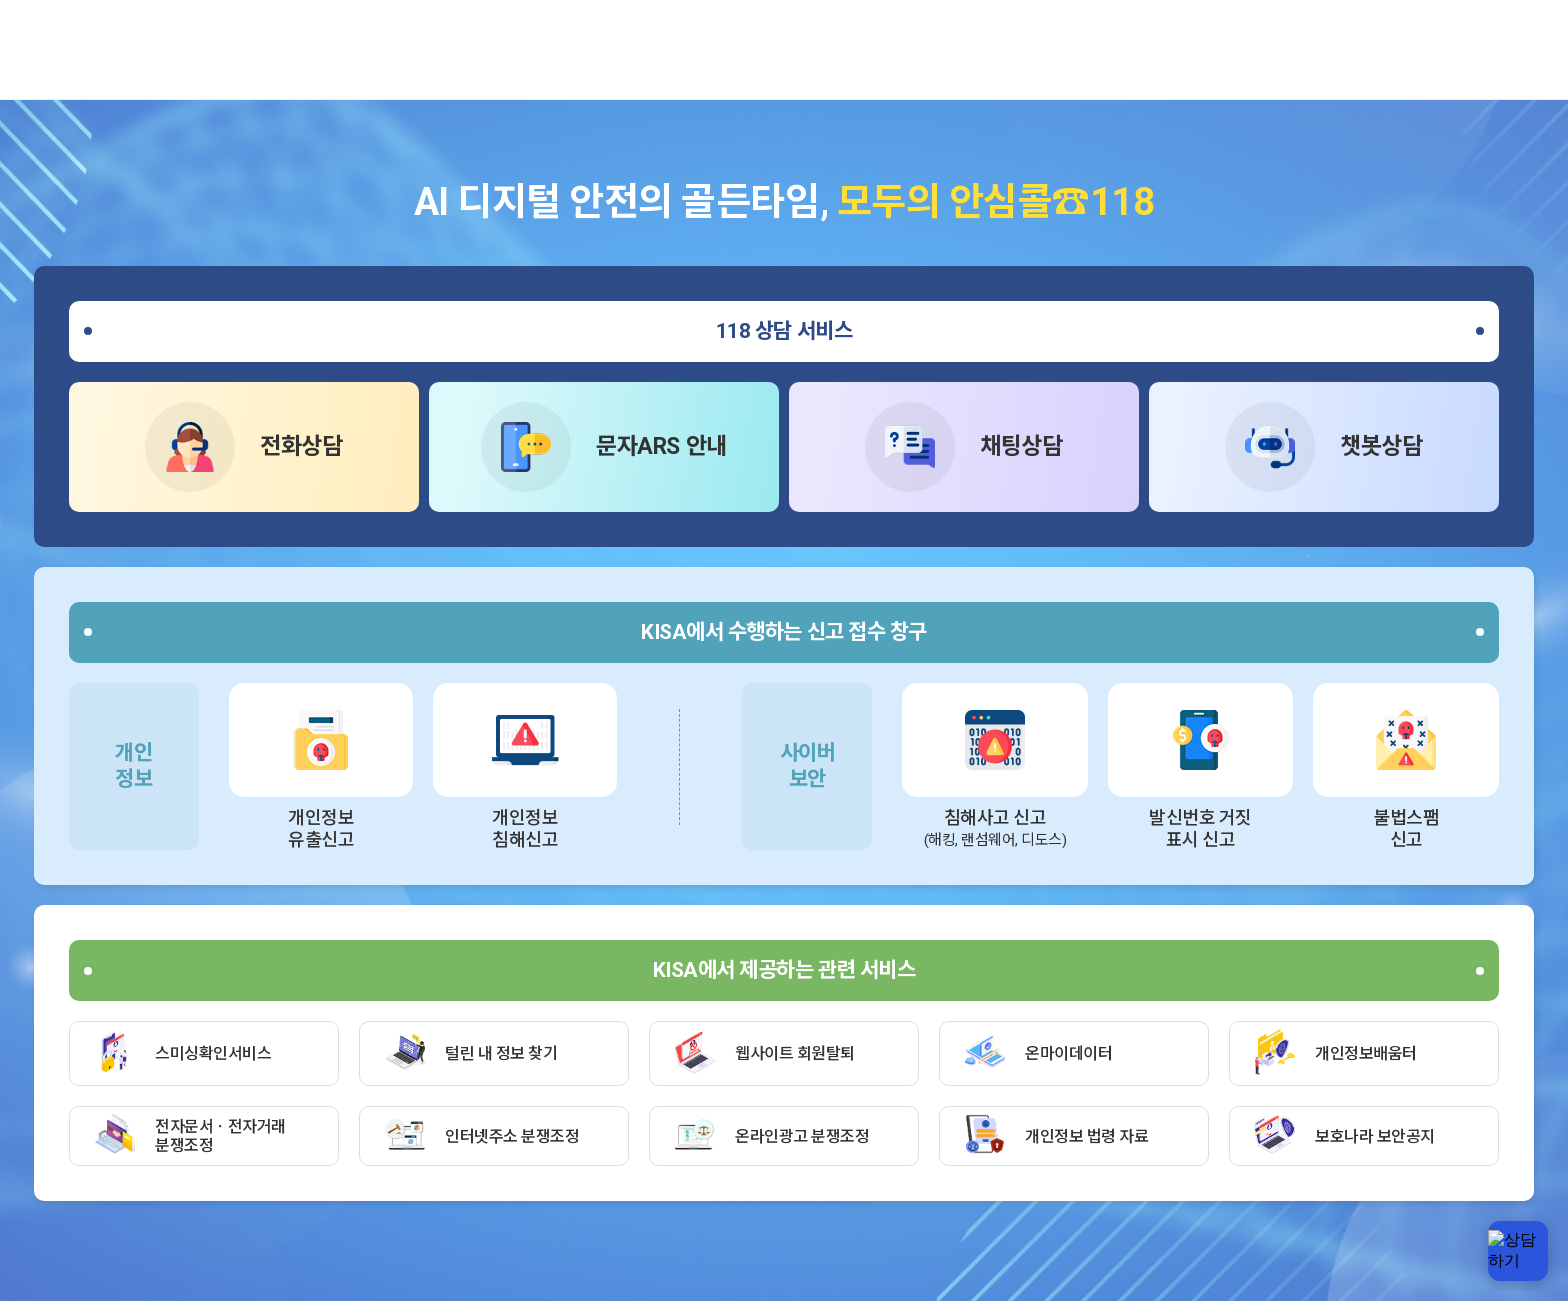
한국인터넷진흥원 (120, 43)
